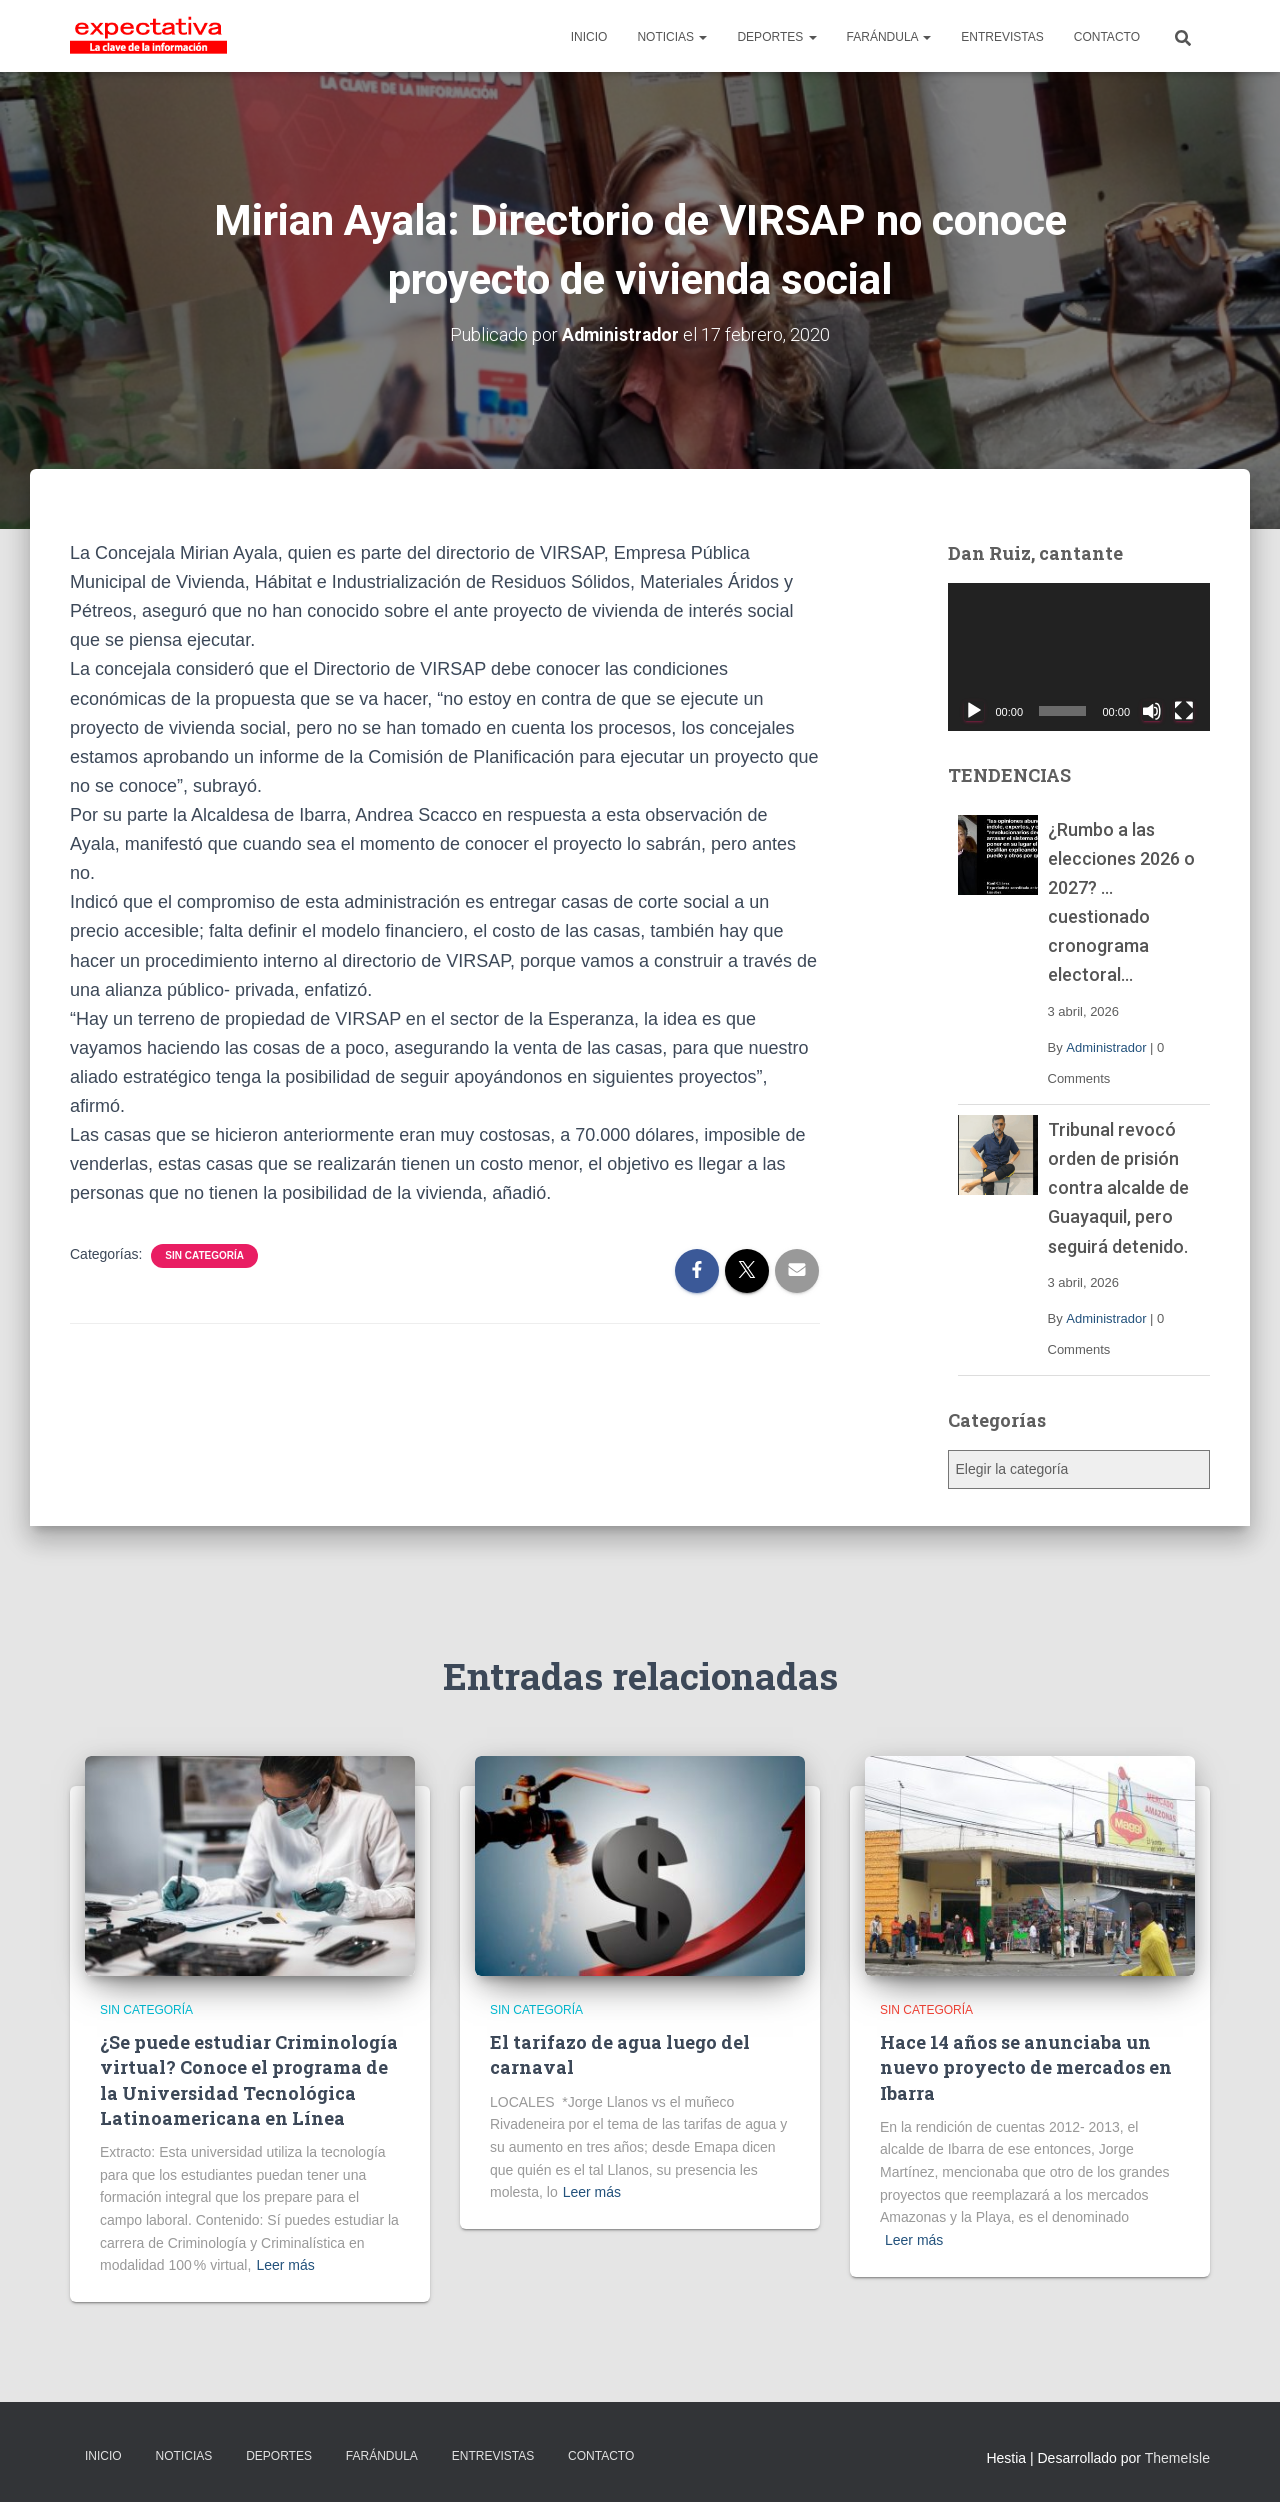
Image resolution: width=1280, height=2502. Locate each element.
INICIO (589, 37)
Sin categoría (204, 1254)
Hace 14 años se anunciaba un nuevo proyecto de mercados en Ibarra (1026, 2067)
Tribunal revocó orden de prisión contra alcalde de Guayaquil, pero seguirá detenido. (1118, 1187)
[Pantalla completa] (1184, 710)
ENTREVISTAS (1002, 37)
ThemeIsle (1177, 2458)
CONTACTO (1107, 37)
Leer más (285, 2265)
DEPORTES (776, 37)
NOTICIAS (672, 37)
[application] (1079, 657)
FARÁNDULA (889, 37)
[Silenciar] (1152, 710)
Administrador (1106, 1046)
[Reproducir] (974, 710)
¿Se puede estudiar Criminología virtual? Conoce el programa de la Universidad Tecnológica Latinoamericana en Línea (249, 2080)
